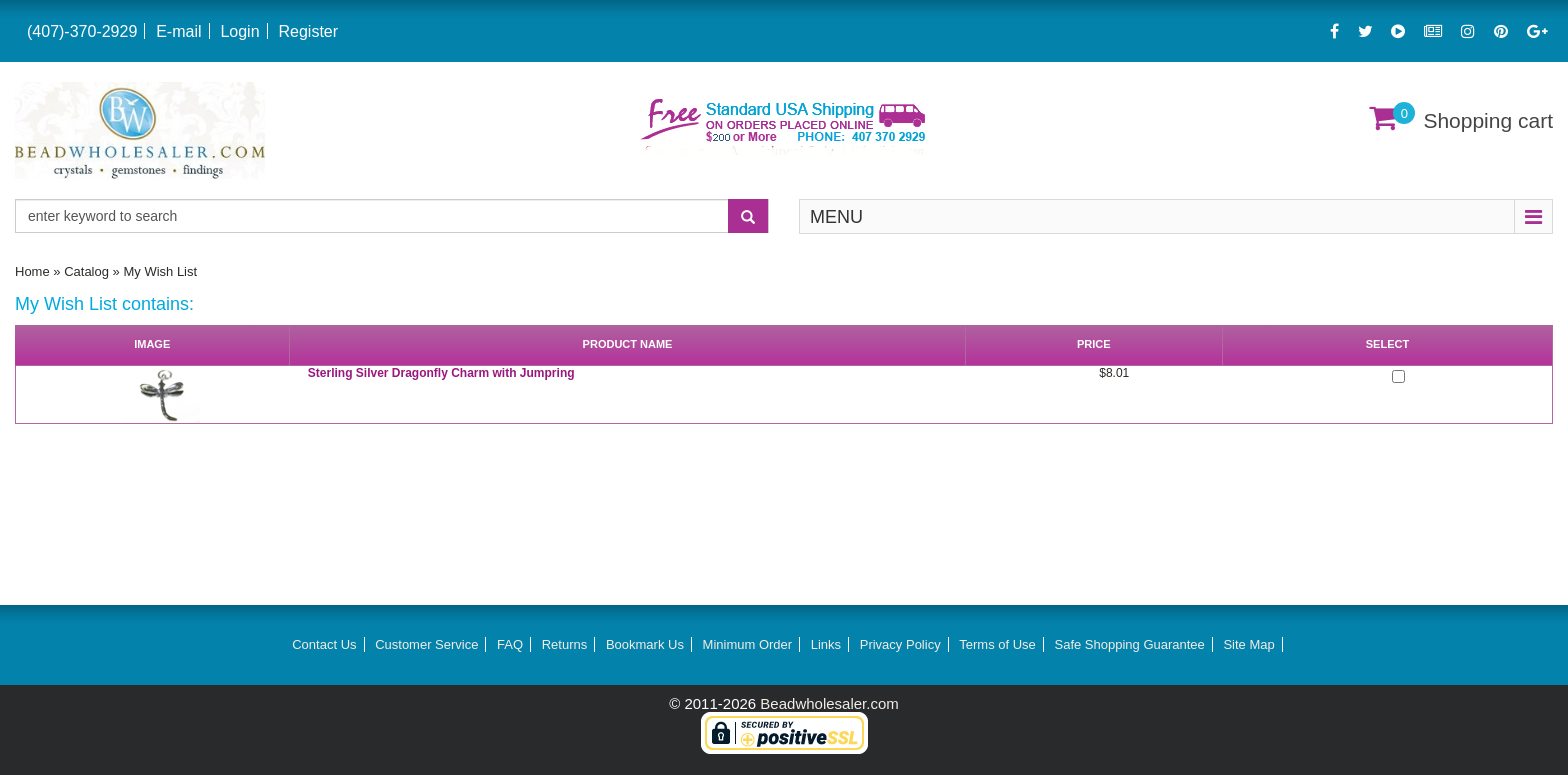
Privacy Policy (900, 644)
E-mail (178, 31)
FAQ (510, 644)
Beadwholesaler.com (829, 703)
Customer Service (426, 644)
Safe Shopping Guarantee (1129, 644)
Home (32, 271)
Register (308, 31)
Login (239, 31)
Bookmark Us (645, 644)
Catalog (86, 271)
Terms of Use (997, 644)
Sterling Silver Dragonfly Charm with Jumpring (441, 373)
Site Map (1248, 644)
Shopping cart (1488, 120)
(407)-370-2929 (82, 31)
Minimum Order (748, 644)
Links (826, 644)
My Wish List (160, 271)
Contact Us (324, 644)
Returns (565, 644)
